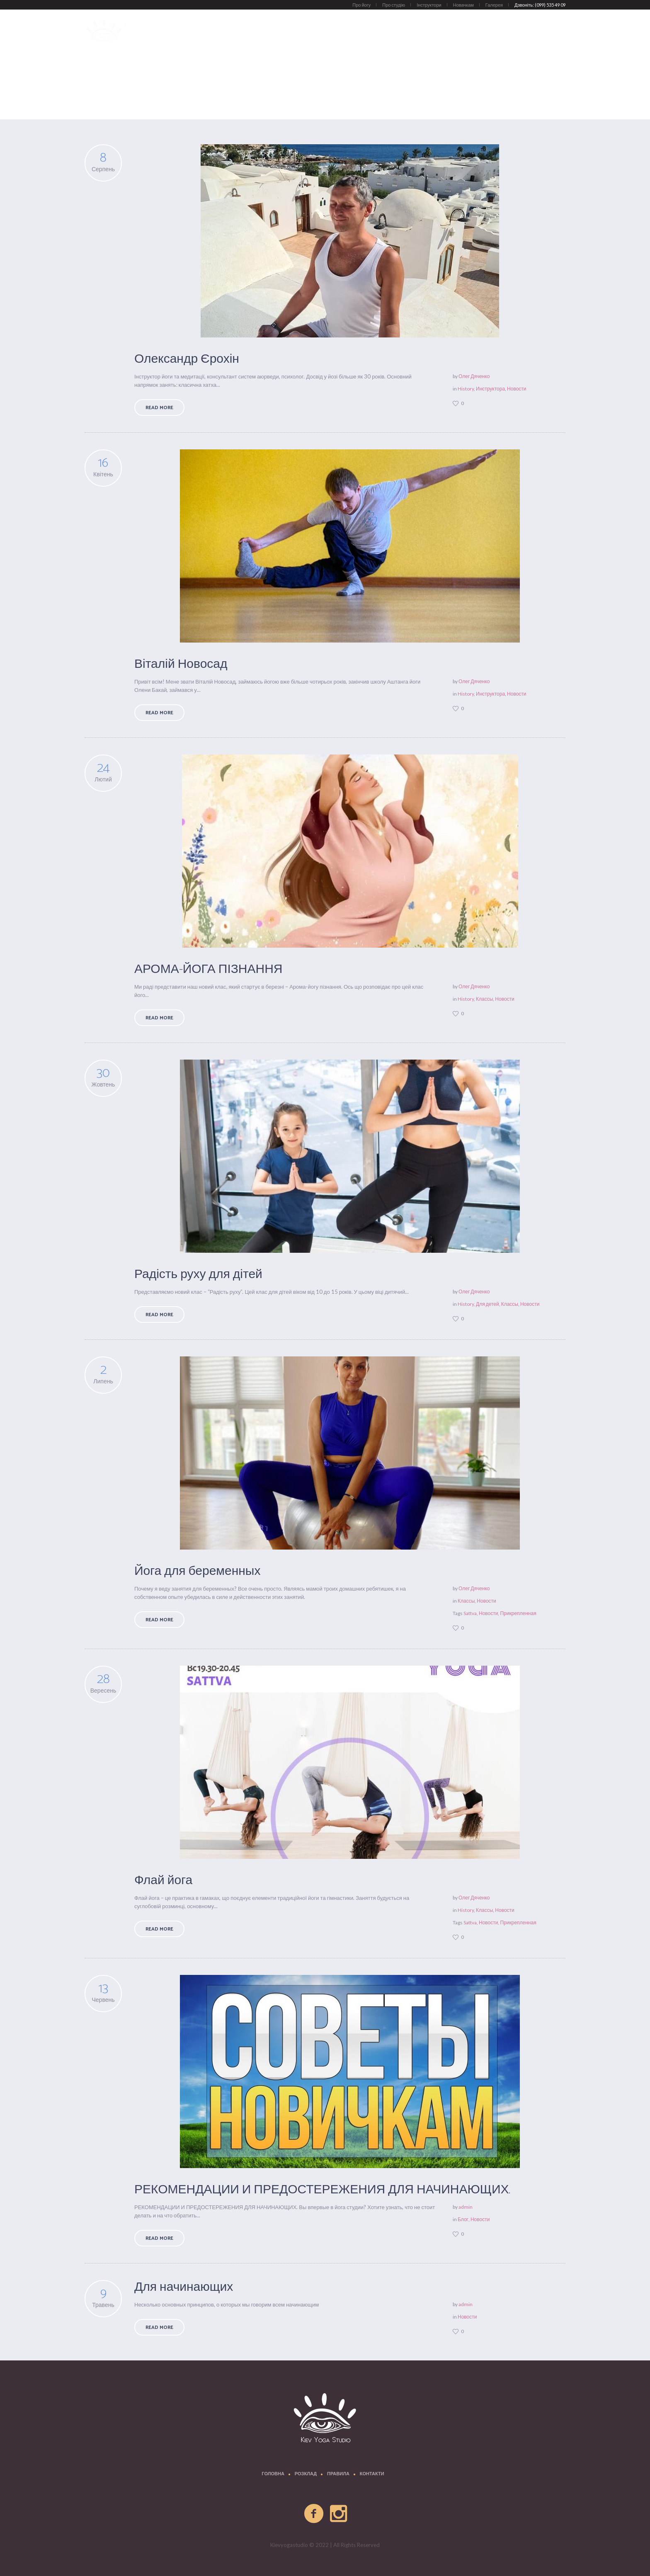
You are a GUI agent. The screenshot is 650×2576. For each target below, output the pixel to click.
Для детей (487, 1304)
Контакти (372, 2474)
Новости (555, 98)
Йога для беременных (197, 1571)
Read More (159, 408)
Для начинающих (183, 2287)
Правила (338, 2474)
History (466, 389)
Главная (529, 98)
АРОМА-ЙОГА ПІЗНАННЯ (208, 969)
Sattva (470, 1613)
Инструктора (490, 389)
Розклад (306, 2474)
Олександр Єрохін (186, 359)
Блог (463, 2219)
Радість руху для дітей (198, 1274)
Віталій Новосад (181, 664)
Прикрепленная (518, 1613)
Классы (484, 999)
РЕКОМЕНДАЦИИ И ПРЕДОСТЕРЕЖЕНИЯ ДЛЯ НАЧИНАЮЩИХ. (322, 2190)
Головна (273, 2474)
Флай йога (163, 1880)
